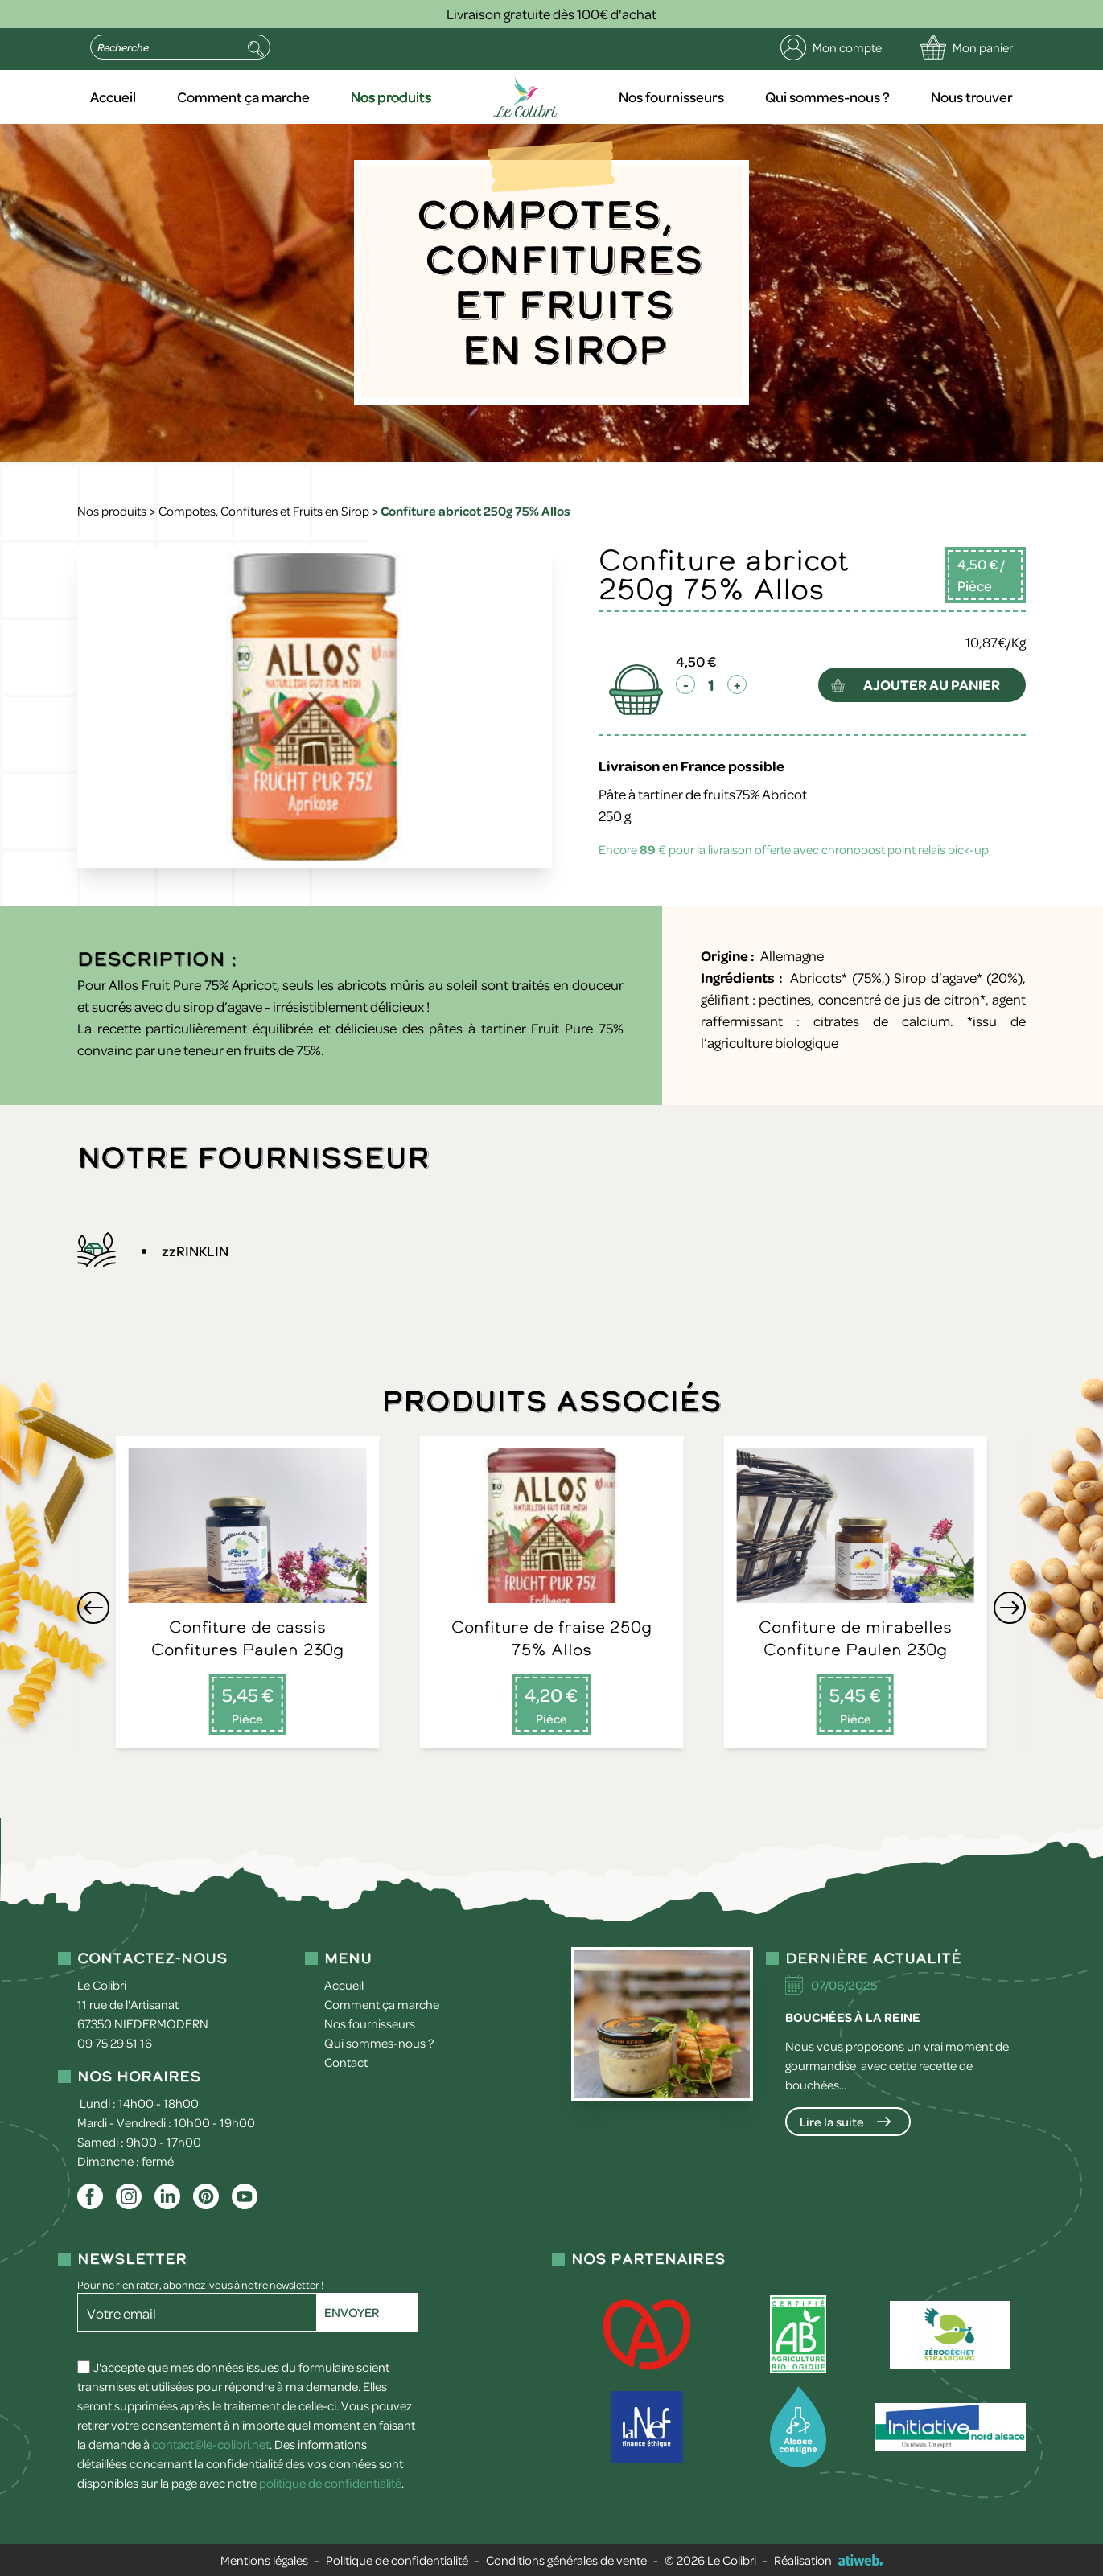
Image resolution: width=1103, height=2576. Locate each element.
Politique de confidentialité (397, 2560)
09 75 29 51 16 (114, 2043)
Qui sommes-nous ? (827, 96)
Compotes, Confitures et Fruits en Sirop (263, 511)
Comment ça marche (243, 96)
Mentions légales (264, 2560)
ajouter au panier (931, 684)
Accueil (113, 96)
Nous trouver (972, 96)
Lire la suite (832, 2122)
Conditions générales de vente (566, 2560)
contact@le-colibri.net (211, 2444)
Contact (346, 2062)
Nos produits (391, 96)
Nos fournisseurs (671, 96)
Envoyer (351, 2312)
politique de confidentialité (330, 2483)
